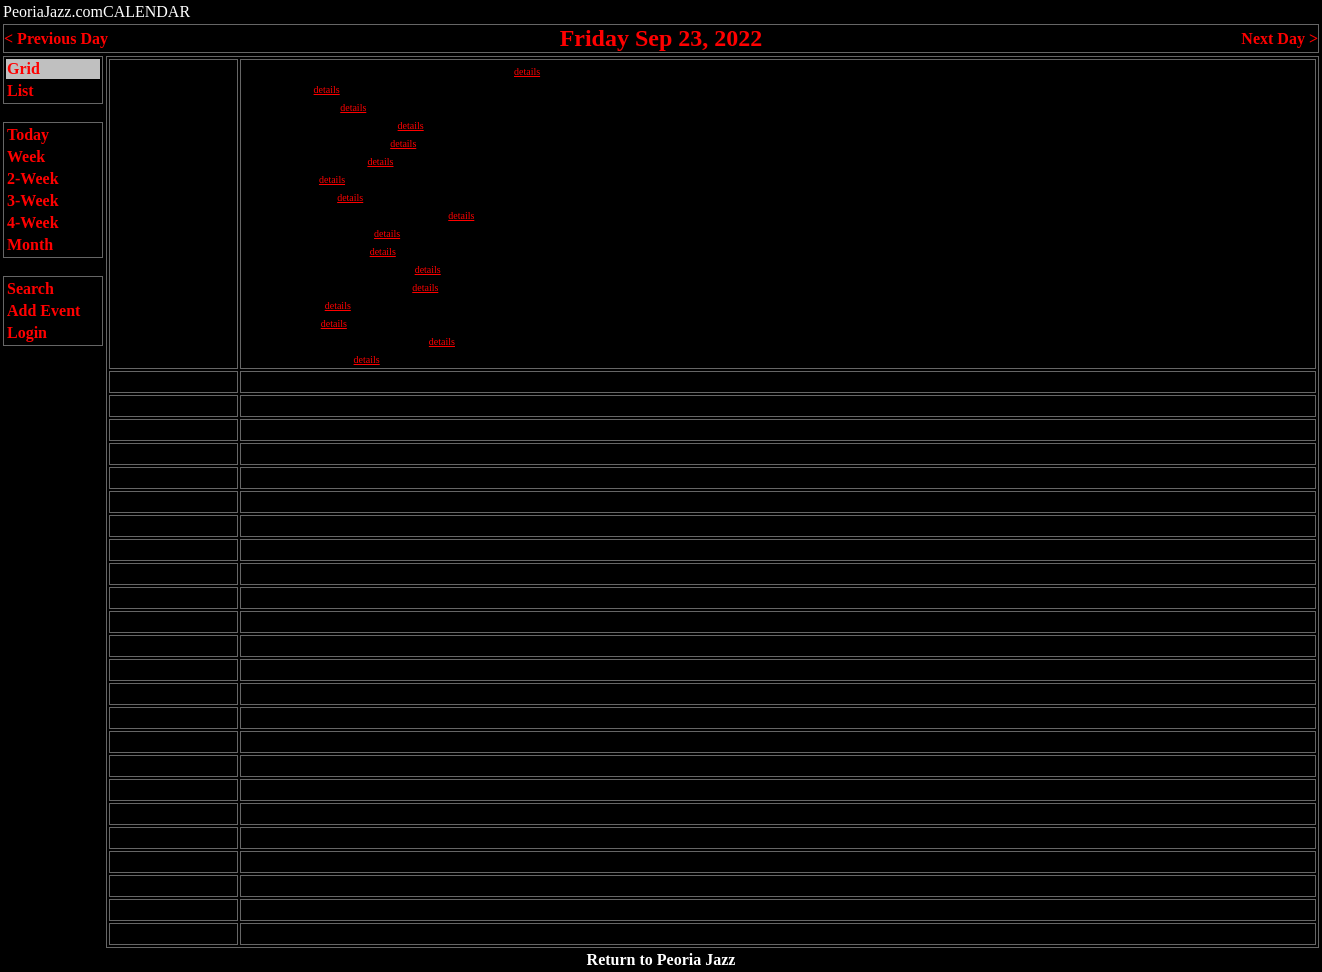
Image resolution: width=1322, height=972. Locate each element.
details (527, 71)
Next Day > (1279, 38)
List (20, 90)
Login (27, 332)
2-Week (33, 178)
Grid (23, 68)
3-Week (33, 200)
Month (30, 244)
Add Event (43, 310)
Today (28, 134)
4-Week (33, 222)
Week (26, 156)
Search (30, 288)
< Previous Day (56, 38)
